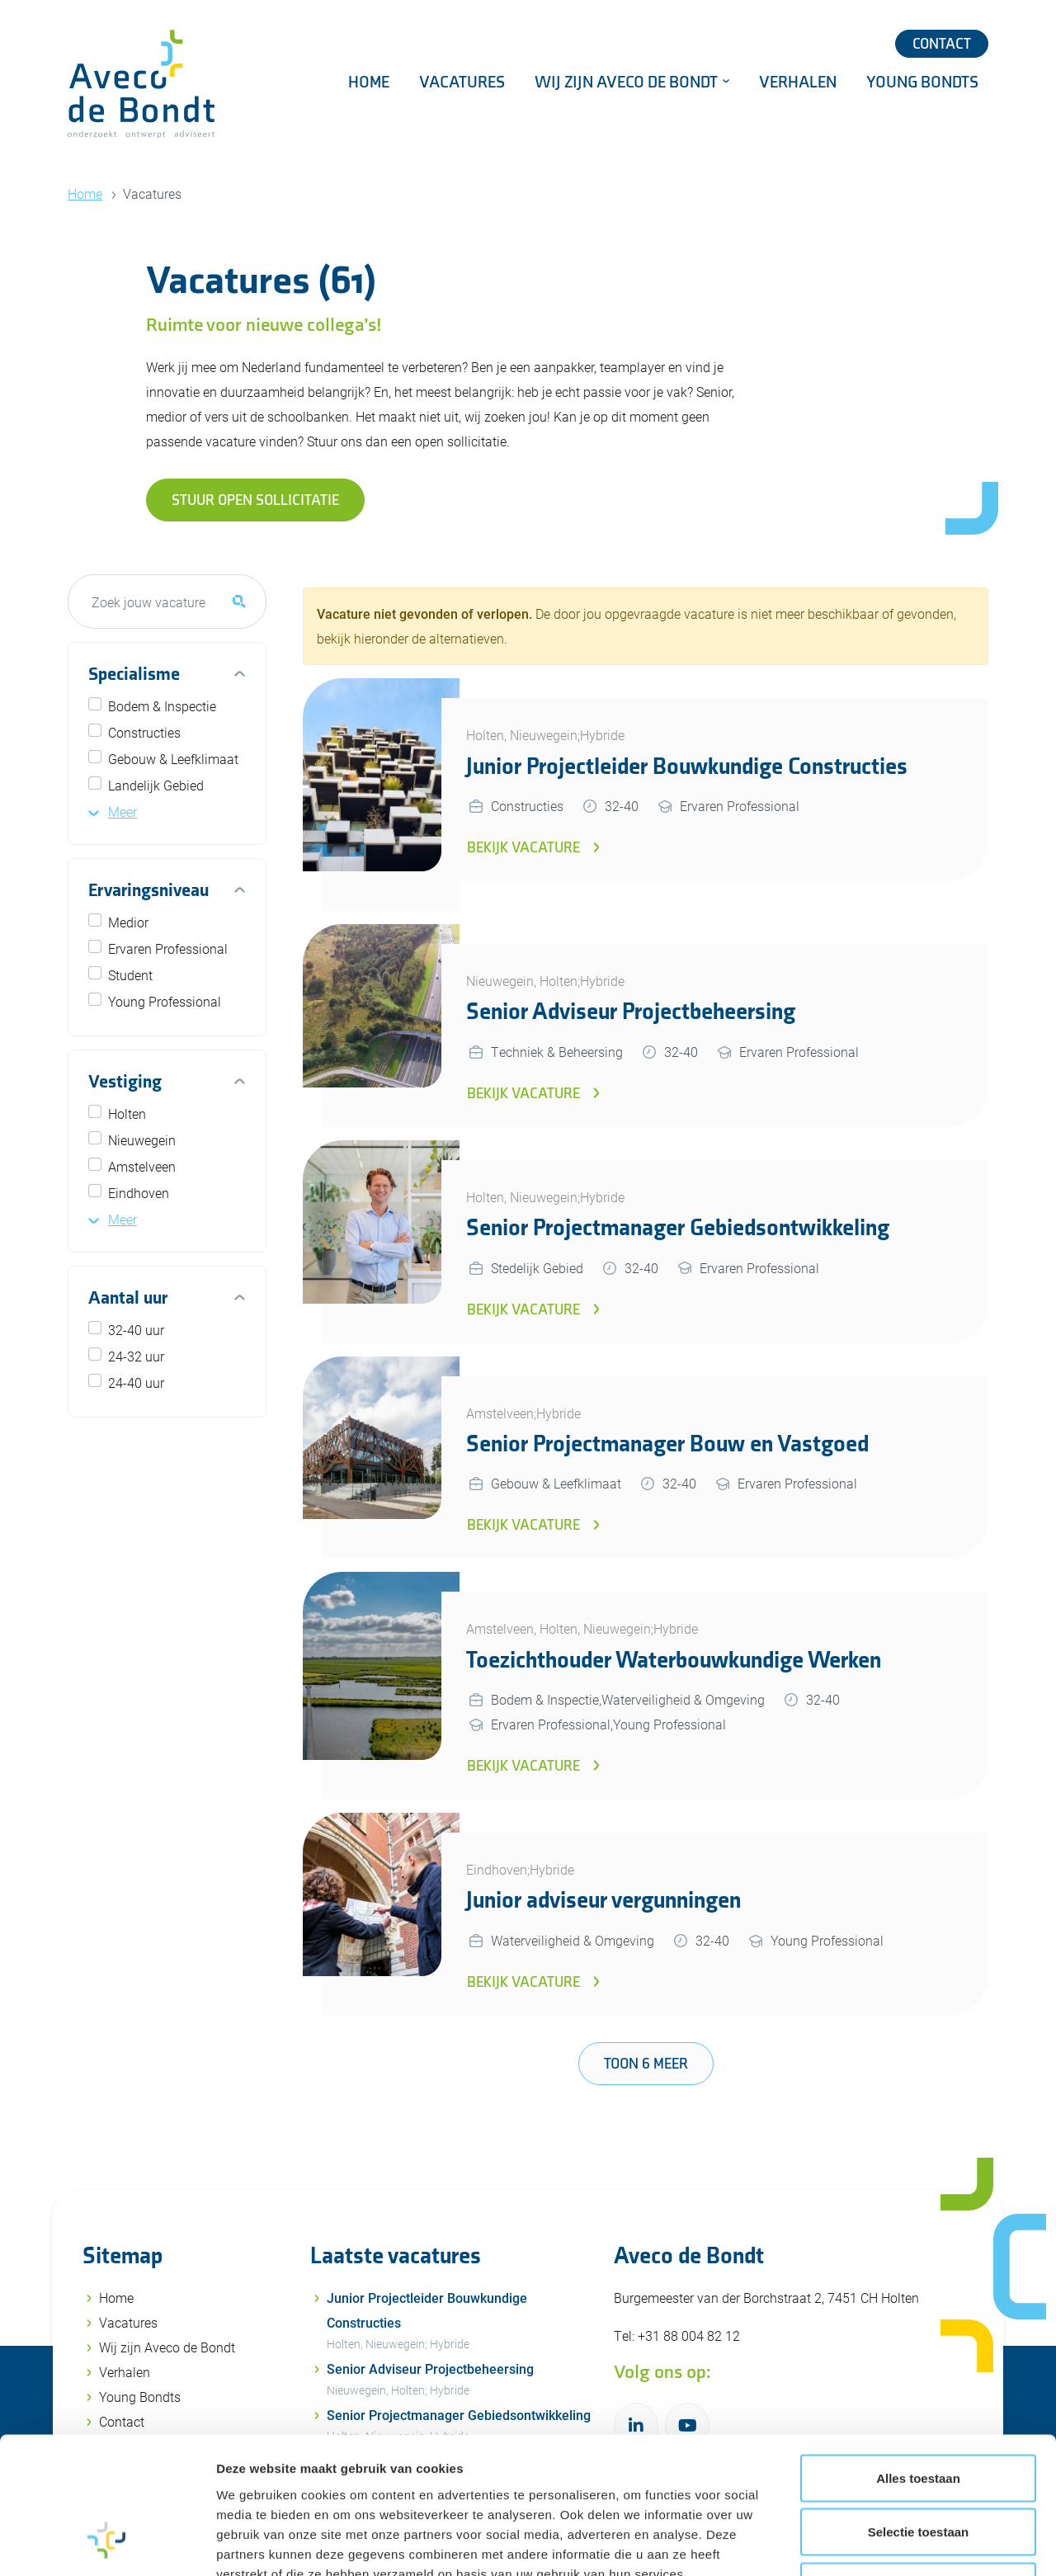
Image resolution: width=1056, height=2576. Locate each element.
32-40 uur (136, 1329)
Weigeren (917, 2467)
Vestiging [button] (125, 1082)
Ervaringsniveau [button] (148, 891)
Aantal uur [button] (127, 1298)
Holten (127, 1113)
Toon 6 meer (646, 2064)
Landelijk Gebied (156, 785)
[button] (112, 811)
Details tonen (891, 2543)
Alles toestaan (918, 2359)
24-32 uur (136, 1356)
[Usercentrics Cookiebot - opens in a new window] (107, 2543)
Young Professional (164, 1001)
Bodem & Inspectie (162, 706)
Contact (941, 44)
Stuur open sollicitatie (255, 500)
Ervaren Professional (168, 948)
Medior (128, 922)
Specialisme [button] (134, 674)
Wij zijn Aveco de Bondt (628, 82)
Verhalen (798, 82)
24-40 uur (136, 1382)
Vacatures (462, 82)
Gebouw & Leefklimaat (173, 758)
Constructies (144, 732)
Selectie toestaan (918, 2414)
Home (368, 82)
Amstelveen (142, 1166)
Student (130, 975)
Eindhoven (138, 1192)
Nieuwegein (142, 1140)
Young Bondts (922, 82)
